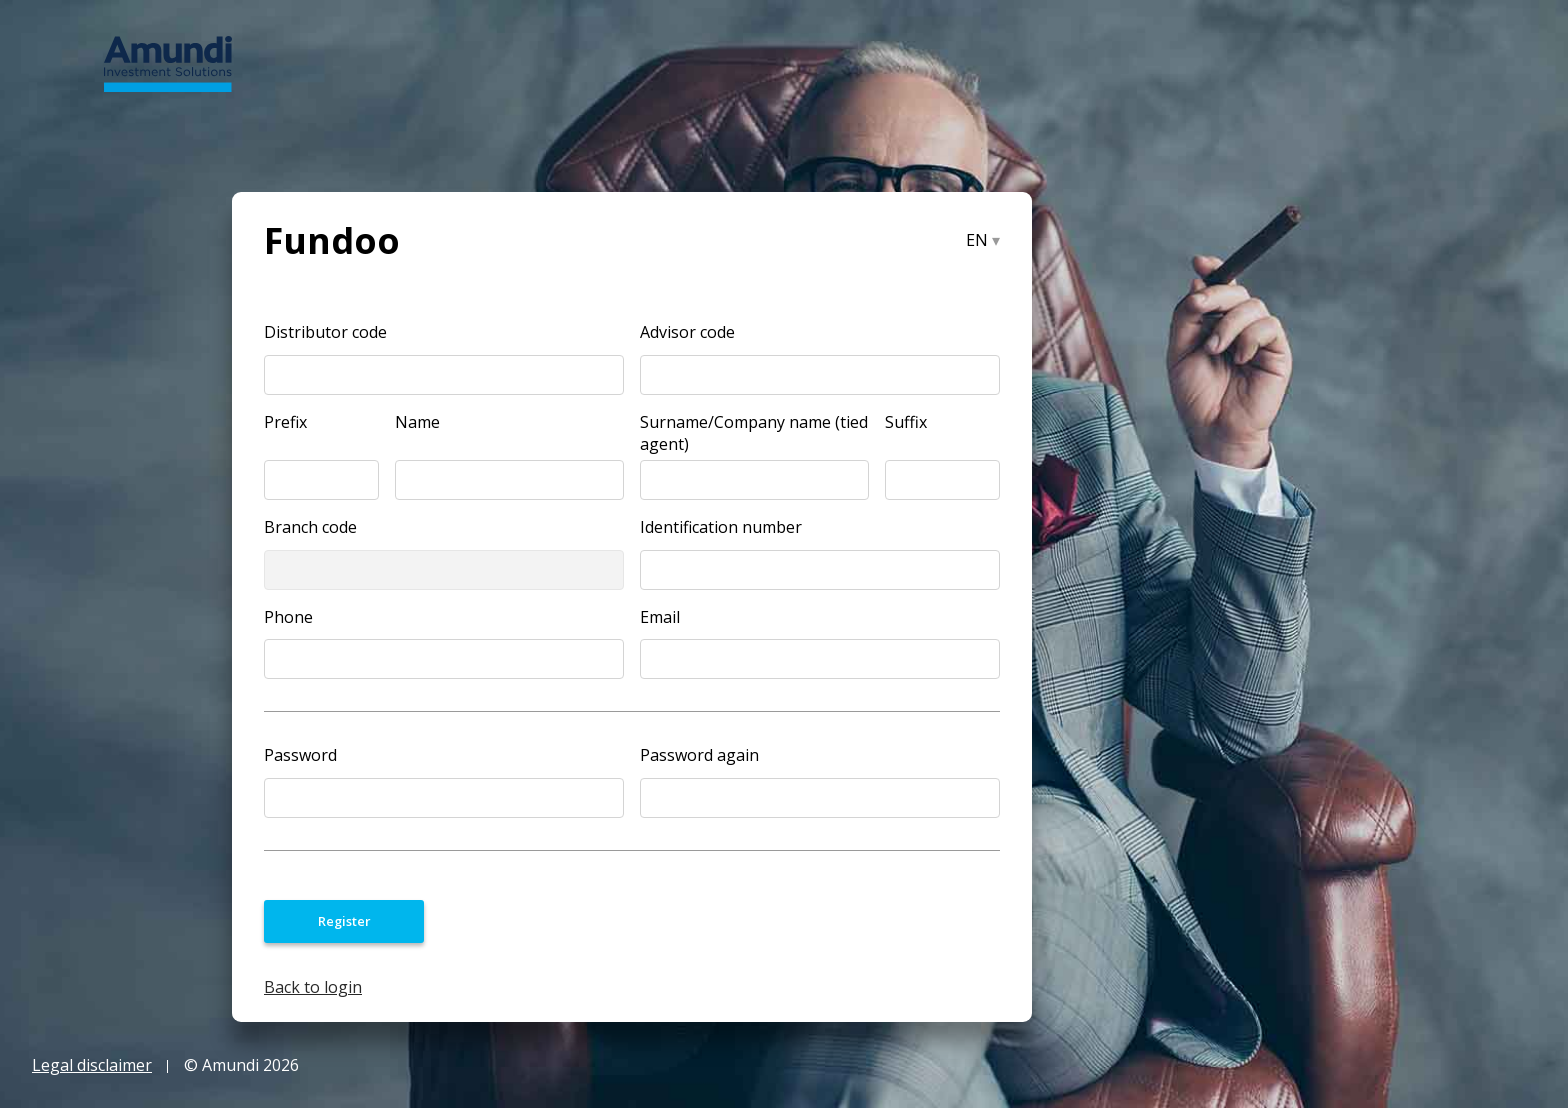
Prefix (285, 421)
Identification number (721, 526)
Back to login (313, 987)
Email (660, 616)
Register (344, 921)
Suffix (906, 421)
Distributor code (325, 331)
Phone (288, 616)
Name (417, 421)
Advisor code (687, 331)
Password (300, 754)
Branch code (310, 526)
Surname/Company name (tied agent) (754, 421)
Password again (699, 754)
